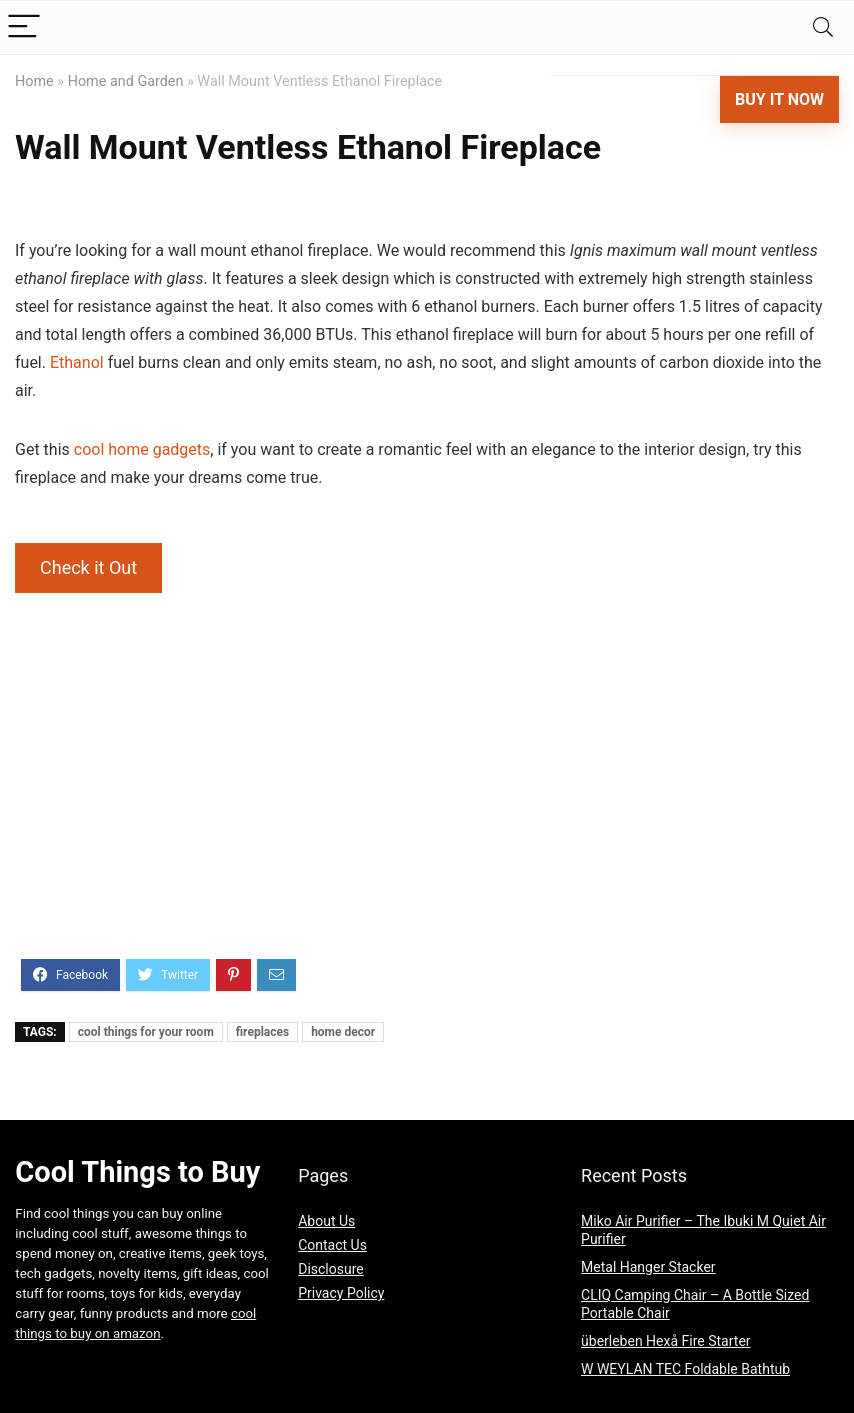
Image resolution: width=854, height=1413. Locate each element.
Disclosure (331, 1269)
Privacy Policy (341, 1293)
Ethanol (77, 362)
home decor (343, 1032)
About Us (326, 1221)
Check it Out (88, 567)
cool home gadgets (142, 449)
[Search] (823, 27)
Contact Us (332, 1245)
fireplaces (262, 1032)
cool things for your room (146, 1032)
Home (34, 81)
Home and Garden (126, 81)
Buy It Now (779, 99)
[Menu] (24, 27)
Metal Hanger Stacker (648, 1267)
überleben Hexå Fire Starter (666, 1341)
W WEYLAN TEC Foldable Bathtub (685, 1369)
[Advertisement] (427, 804)
